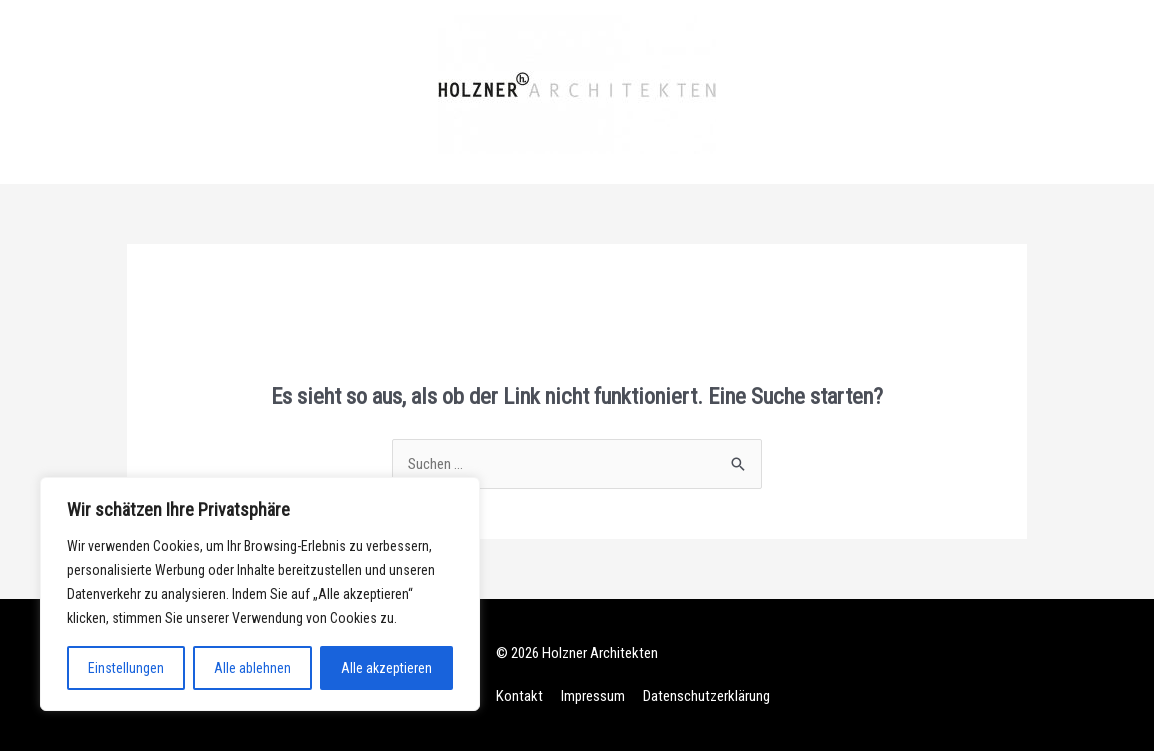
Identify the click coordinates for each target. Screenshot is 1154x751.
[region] (260, 594)
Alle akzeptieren (386, 668)
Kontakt (519, 696)
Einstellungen (126, 668)
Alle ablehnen (252, 668)
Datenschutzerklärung (706, 696)
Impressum (593, 696)
